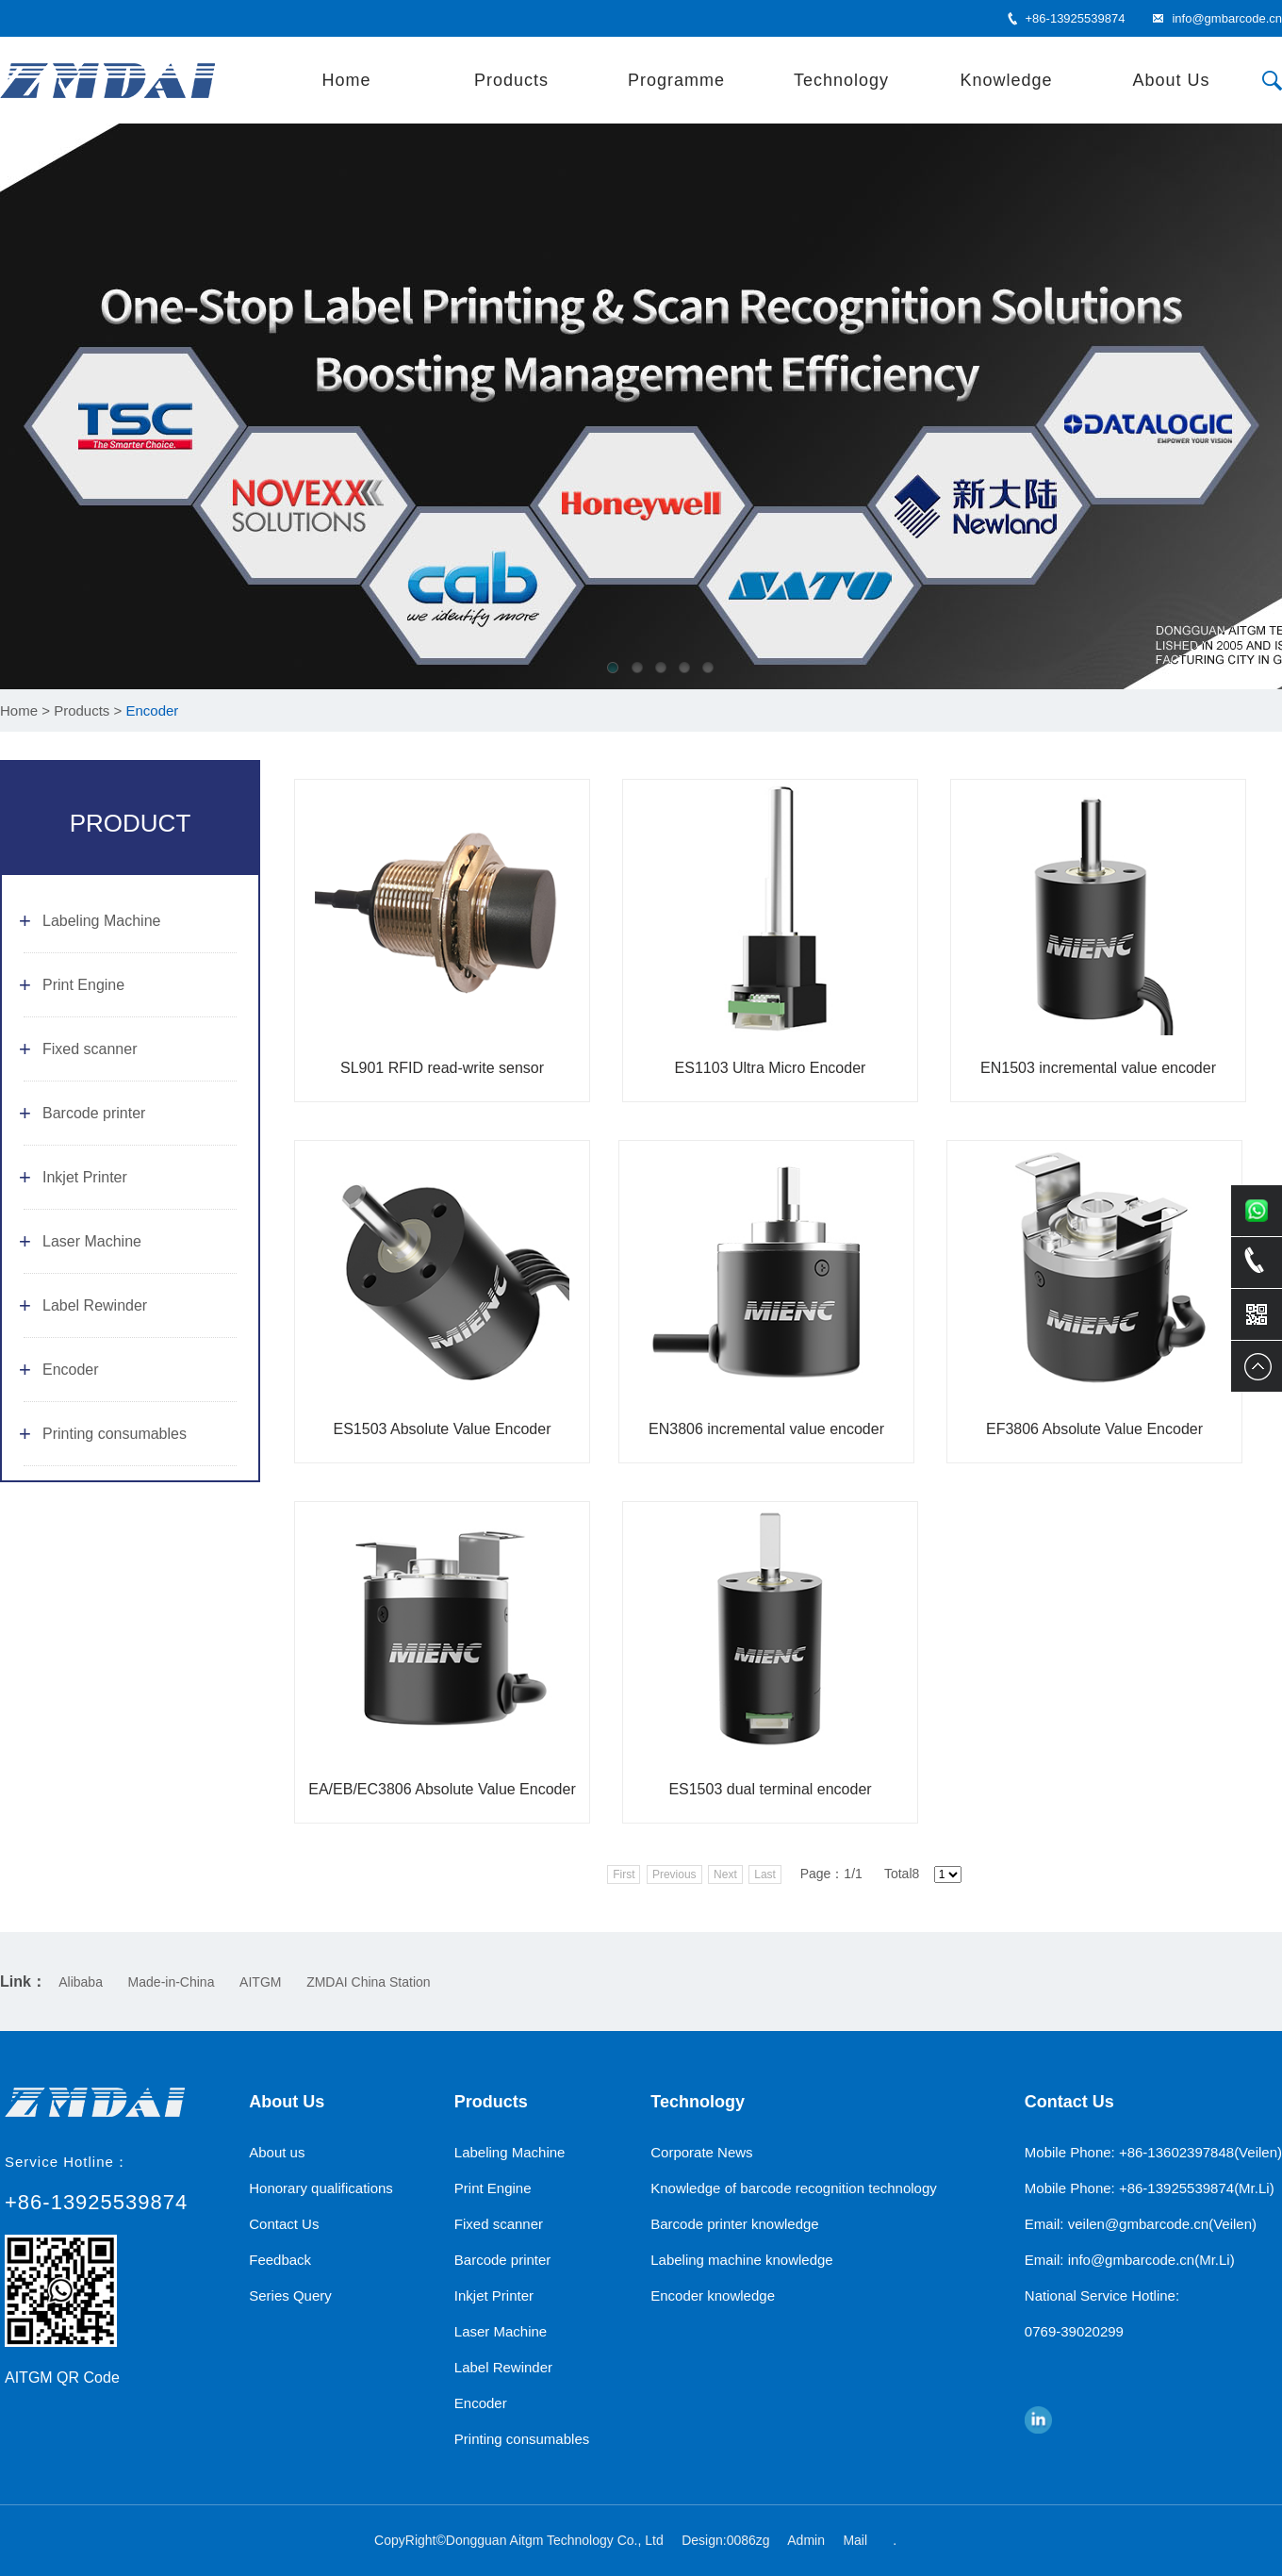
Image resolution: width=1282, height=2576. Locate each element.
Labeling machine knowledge (741, 2260)
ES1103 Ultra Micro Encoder (770, 1068)
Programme (676, 80)
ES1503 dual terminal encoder (769, 1789)
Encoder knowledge (712, 2295)
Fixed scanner (90, 1049)
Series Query (290, 2295)
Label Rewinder (94, 1305)
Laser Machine (91, 1241)
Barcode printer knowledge (734, 2224)
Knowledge (1006, 80)
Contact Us (284, 2224)
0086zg (748, 2540)
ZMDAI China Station (368, 1982)
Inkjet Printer (84, 1177)
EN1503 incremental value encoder (1098, 1068)
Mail (855, 2540)
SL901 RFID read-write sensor (442, 1068)
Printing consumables (114, 1434)
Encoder (70, 1370)
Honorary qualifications (321, 2188)
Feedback (280, 2260)
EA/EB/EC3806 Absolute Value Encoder (441, 1789)
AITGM (260, 1982)
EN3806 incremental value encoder (766, 1429)
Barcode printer (93, 1113)
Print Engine (83, 985)
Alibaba (80, 1982)
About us (276, 2152)
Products (511, 80)
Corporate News (701, 2152)
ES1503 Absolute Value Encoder (442, 1429)
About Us (1170, 80)
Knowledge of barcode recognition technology (793, 2188)
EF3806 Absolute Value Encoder (1094, 1429)
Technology (841, 80)
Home (345, 80)
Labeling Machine (101, 921)
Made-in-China (171, 1982)
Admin (806, 2540)
